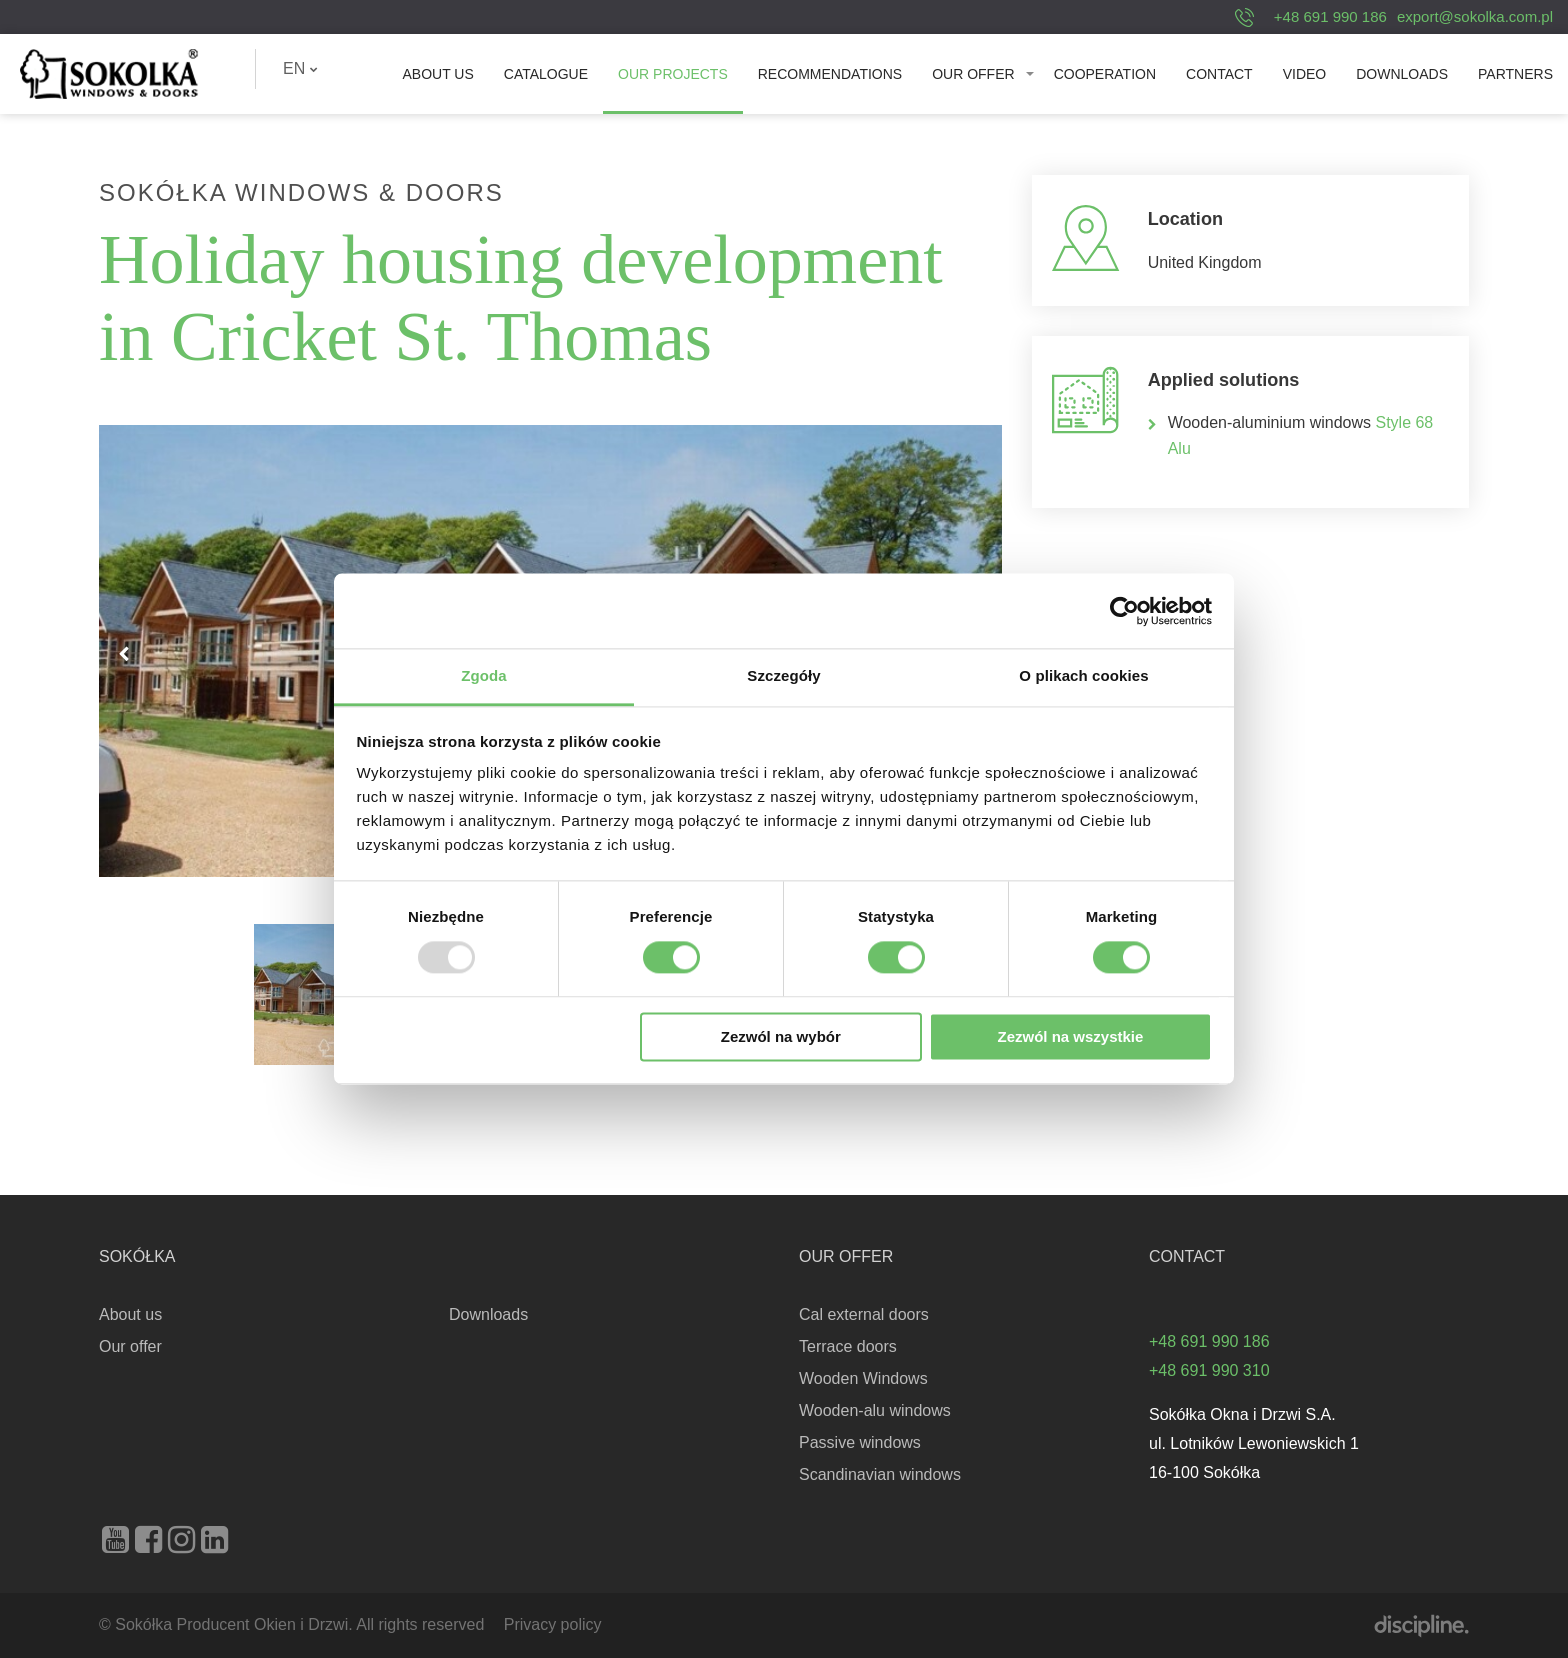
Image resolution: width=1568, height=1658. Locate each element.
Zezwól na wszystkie (1070, 1036)
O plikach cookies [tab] (1083, 675)
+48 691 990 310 (1209, 1370)
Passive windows (860, 1442)
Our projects (673, 74)
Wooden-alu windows (875, 1410)
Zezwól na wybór (781, 1036)
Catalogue (546, 74)
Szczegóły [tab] (783, 675)
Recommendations (830, 74)
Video (1305, 74)
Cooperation (1105, 74)
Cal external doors (864, 1314)
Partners (1515, 74)
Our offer (973, 74)
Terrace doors (848, 1346)
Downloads (1402, 74)
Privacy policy (553, 1624)
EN (300, 68)
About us (437, 74)
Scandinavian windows (880, 1474)
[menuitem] (300, 69)
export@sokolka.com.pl (1475, 16)
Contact (1219, 74)
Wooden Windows (863, 1378)
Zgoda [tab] (484, 675)
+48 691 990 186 (1330, 16)
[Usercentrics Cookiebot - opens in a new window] (1124, 611)
